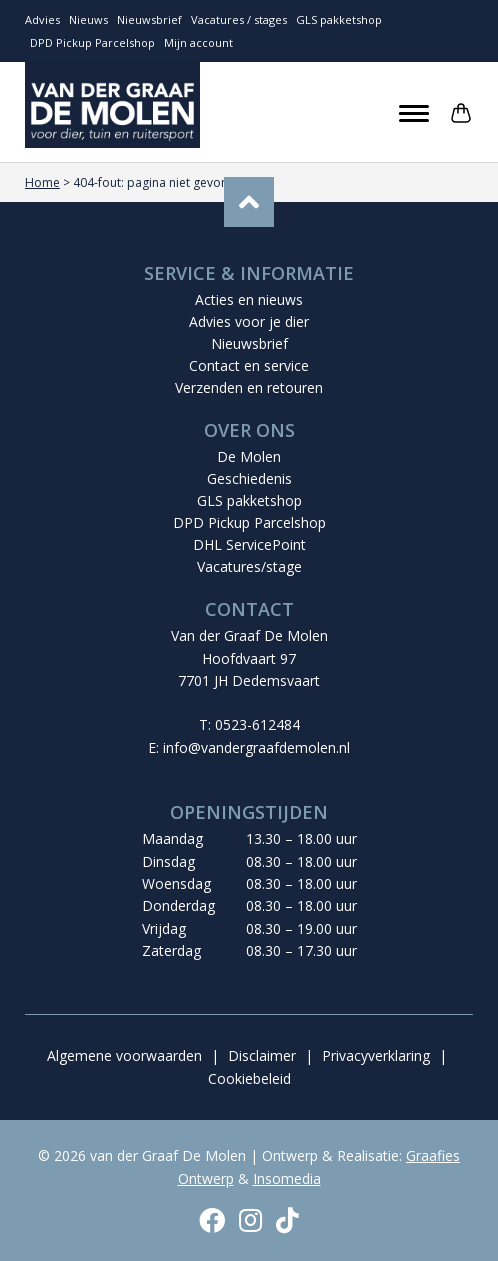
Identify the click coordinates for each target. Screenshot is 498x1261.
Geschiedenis (249, 478)
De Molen (249, 456)
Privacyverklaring (376, 1055)
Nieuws (88, 19)
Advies (42, 19)
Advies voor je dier (249, 321)
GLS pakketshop (339, 19)
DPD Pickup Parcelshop (92, 42)
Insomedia (287, 1178)
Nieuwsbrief (149, 19)
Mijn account (198, 42)
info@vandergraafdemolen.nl (256, 747)
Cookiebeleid (249, 1078)
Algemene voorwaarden (124, 1055)
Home (42, 182)
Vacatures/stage (249, 566)
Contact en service (249, 365)
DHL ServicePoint (249, 544)
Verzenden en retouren (249, 387)
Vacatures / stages (239, 19)
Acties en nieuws (249, 299)
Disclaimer (262, 1055)
